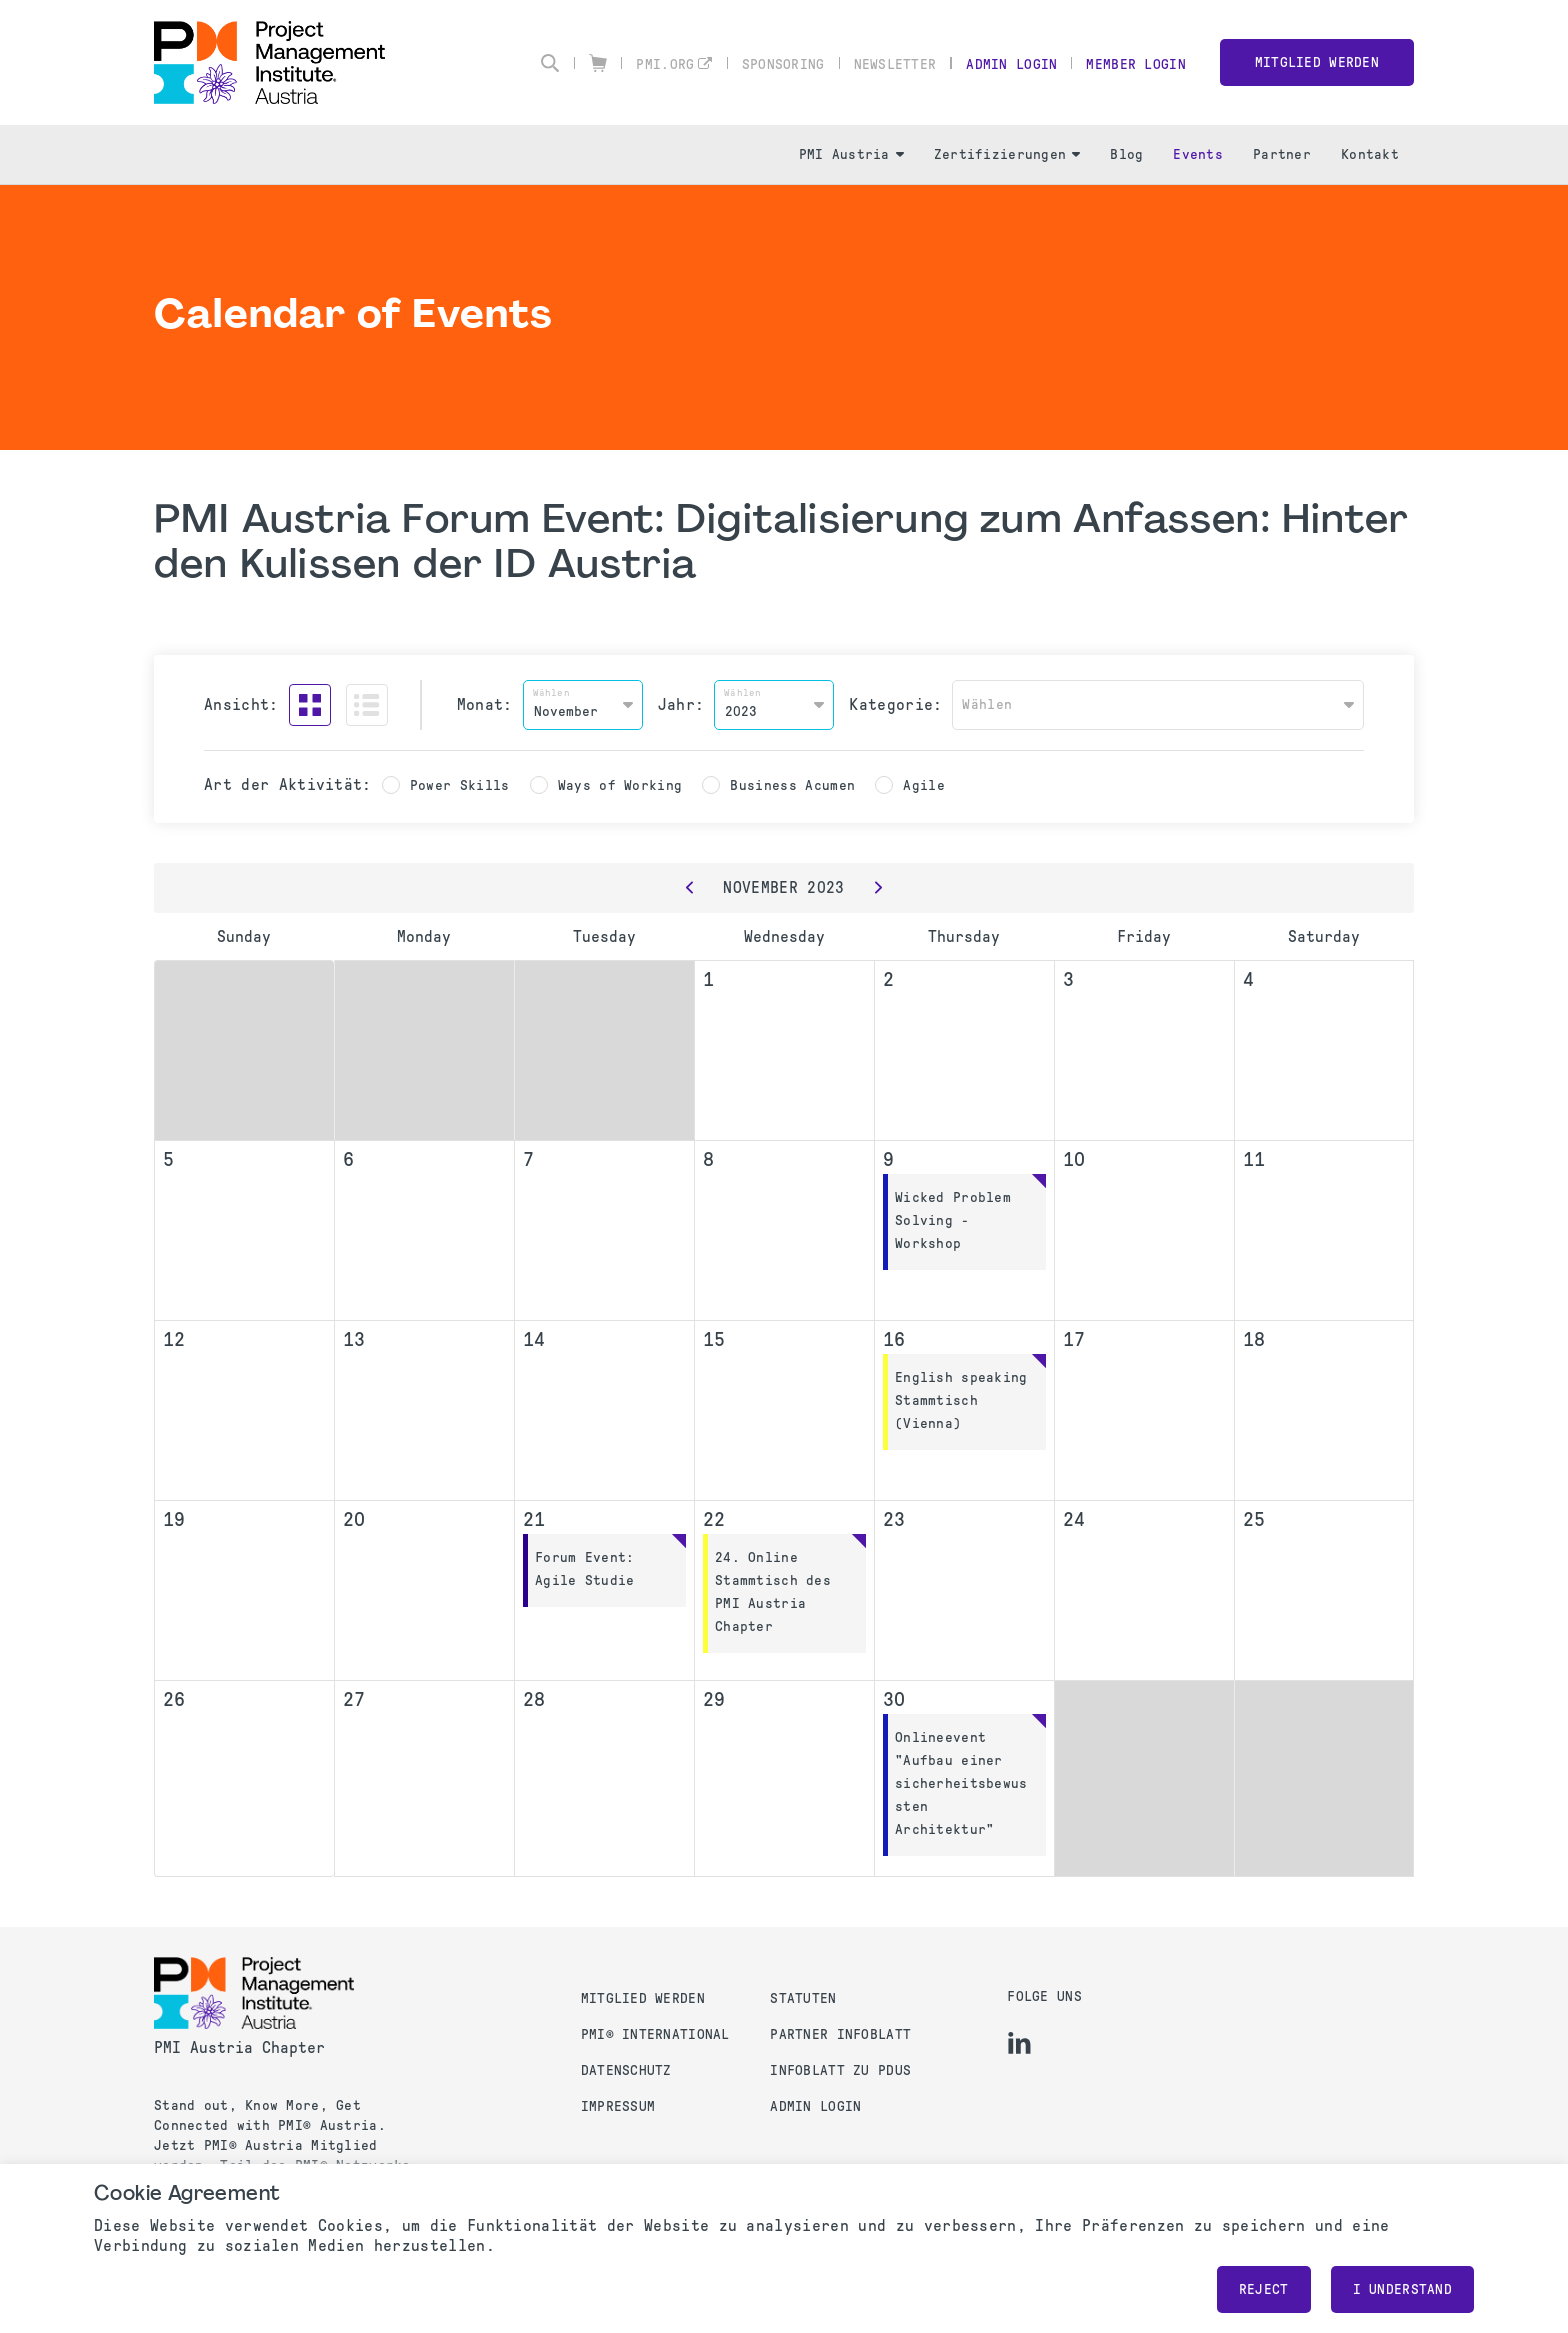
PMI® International (655, 2034)
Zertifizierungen (1007, 154)
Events (1198, 154)
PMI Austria (851, 154)
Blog (1126, 154)
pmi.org (665, 64)
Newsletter (895, 64)
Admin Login (1011, 64)
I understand (1402, 2289)
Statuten (803, 1998)
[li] (1019, 2043)
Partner (1282, 154)
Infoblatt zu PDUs (840, 2070)
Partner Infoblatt (840, 2034)
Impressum (618, 2106)
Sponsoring (783, 64)
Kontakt (1370, 154)
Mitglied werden (1317, 62)
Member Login (1135, 64)
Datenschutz (626, 2070)
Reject (1264, 2289)
